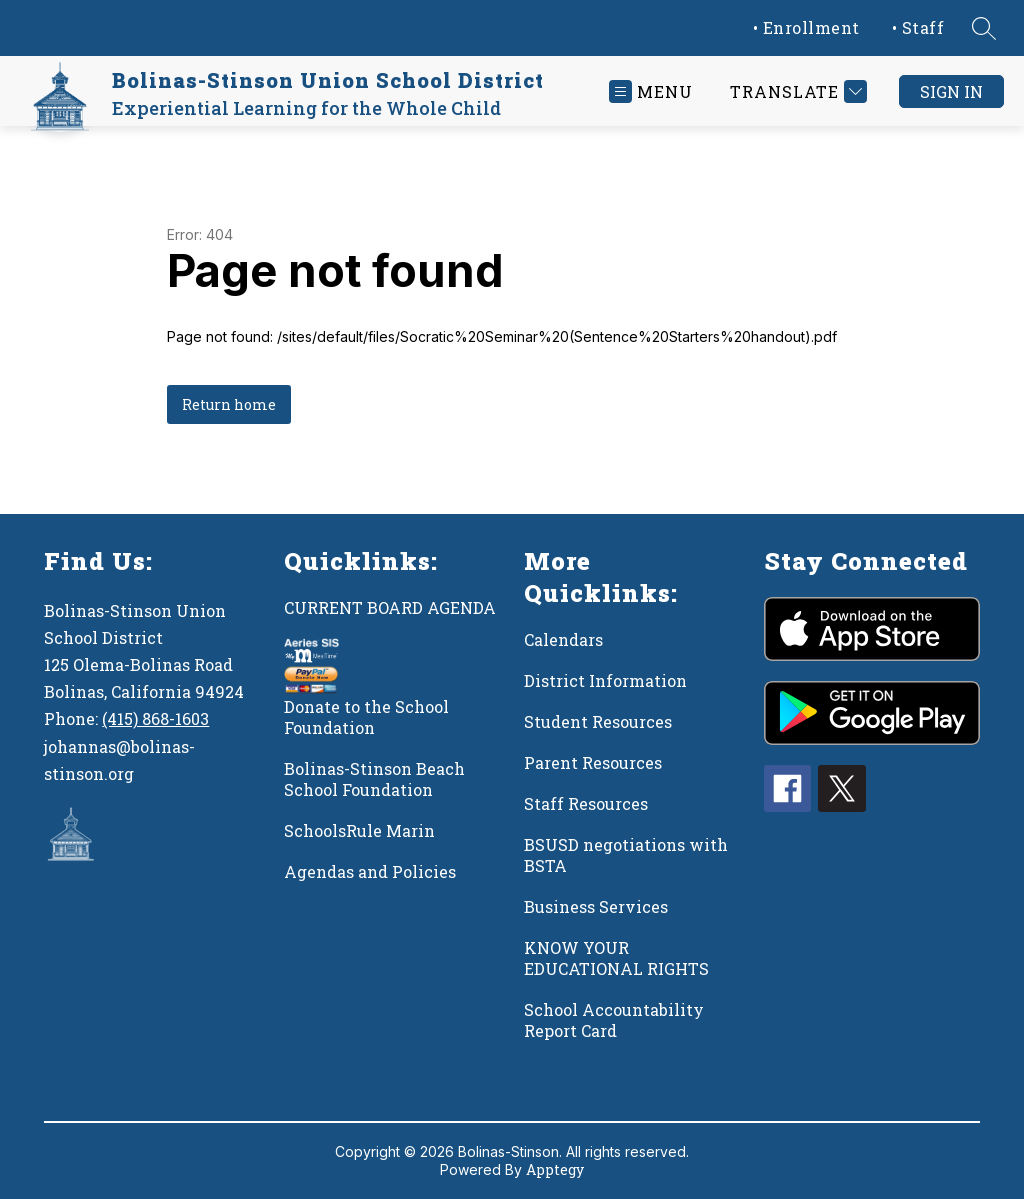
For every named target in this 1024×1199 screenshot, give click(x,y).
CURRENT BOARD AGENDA (390, 607)
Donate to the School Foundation (366, 717)
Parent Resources (593, 762)
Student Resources (598, 721)
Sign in (951, 91)
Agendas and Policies (370, 871)
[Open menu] (651, 91)
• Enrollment (806, 27)
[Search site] (984, 28)
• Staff (918, 27)
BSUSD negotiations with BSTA (626, 855)
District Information (605, 680)
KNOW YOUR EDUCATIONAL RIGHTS (616, 958)
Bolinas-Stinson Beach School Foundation (374, 779)
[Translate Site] (796, 91)
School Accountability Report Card (614, 1020)
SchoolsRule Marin (359, 830)
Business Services (596, 906)
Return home (229, 404)
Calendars (563, 639)
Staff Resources (586, 803)
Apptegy (555, 1169)
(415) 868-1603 (155, 718)
